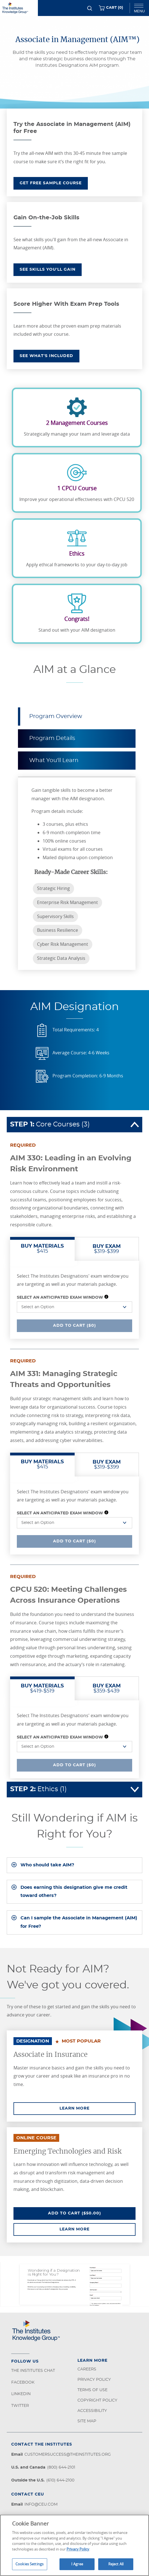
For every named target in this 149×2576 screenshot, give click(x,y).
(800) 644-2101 (61, 2467)
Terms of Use (92, 2390)
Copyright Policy (97, 2400)
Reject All (115, 2563)
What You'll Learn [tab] (54, 760)
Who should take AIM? (47, 1865)
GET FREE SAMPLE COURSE (51, 183)
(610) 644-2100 (60, 2480)
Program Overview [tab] (55, 716)
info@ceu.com (41, 2504)
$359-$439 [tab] (107, 1688)
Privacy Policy (94, 2380)
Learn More (97, 2107)
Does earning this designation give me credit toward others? (73, 1891)
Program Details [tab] (52, 738)
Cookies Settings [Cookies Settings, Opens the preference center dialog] (29, 2563)
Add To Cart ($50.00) (92, 2212)
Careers (86, 2369)
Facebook (23, 2382)
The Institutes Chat (33, 2371)
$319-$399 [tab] (107, 1249)
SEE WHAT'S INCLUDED (46, 356)
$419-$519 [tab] (42, 1688)
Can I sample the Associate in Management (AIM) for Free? (78, 1922)
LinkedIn (21, 2394)
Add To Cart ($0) (77, 1325)
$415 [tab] (42, 1249)
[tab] (74, 1865)
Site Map (86, 2421)
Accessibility (92, 2411)
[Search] (89, 8)
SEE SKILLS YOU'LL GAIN (47, 270)
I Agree (77, 2563)
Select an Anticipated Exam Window (60, 1298)
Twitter (20, 2406)
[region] (74, 2545)
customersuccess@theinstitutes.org (67, 2455)
